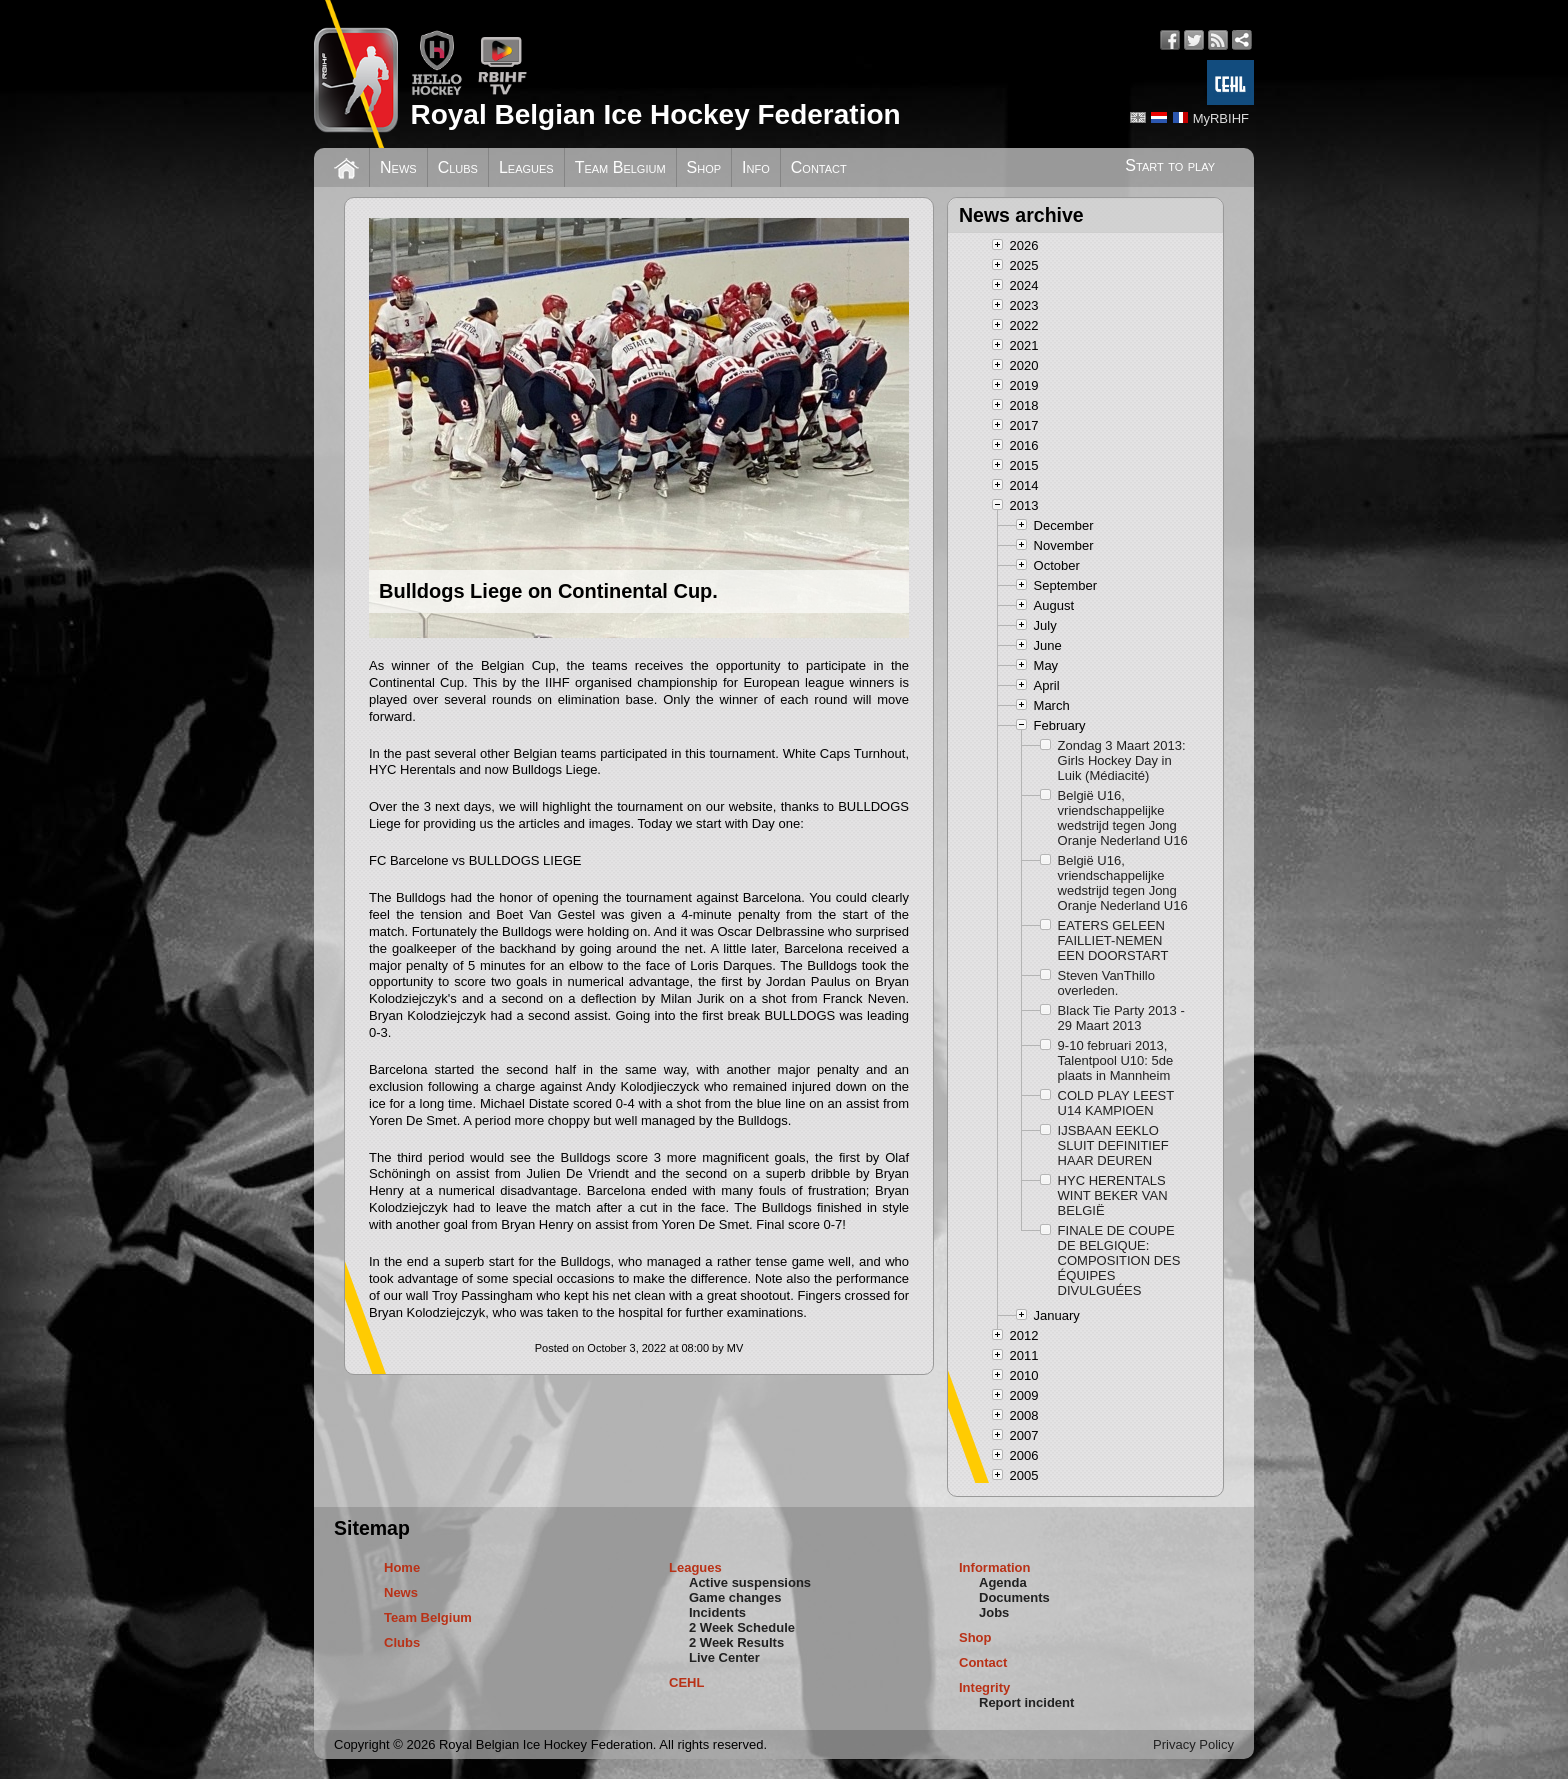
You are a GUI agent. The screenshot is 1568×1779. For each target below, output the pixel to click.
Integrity (984, 1687)
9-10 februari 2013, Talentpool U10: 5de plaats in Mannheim (1116, 1060)
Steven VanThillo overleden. (1106, 983)
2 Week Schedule (742, 1627)
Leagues (526, 167)
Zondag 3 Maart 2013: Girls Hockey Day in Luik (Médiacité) (1122, 760)
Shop (704, 167)
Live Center (724, 1657)
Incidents (717, 1612)
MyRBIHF (1221, 118)
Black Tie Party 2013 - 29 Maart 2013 (1121, 1018)
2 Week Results (736, 1642)
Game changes (735, 1597)
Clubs (458, 167)
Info (756, 167)
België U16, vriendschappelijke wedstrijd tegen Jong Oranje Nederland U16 (1123, 818)
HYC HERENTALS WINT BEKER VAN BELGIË (1113, 1195)
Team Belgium (620, 167)
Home (402, 1567)
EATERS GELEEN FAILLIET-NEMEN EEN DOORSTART (1113, 940)
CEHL (686, 1682)
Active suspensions (750, 1582)
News (398, 167)
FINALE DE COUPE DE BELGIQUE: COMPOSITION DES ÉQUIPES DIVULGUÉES (1119, 1260)
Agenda (1003, 1582)
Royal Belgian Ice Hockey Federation (655, 114)
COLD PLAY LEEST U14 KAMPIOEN (1116, 1103)
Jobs (994, 1612)
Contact (819, 167)
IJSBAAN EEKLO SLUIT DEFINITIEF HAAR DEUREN (1113, 1145)
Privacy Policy (1193, 1744)
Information (995, 1567)
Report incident (1026, 1702)
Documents (1014, 1597)
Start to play (1170, 165)
